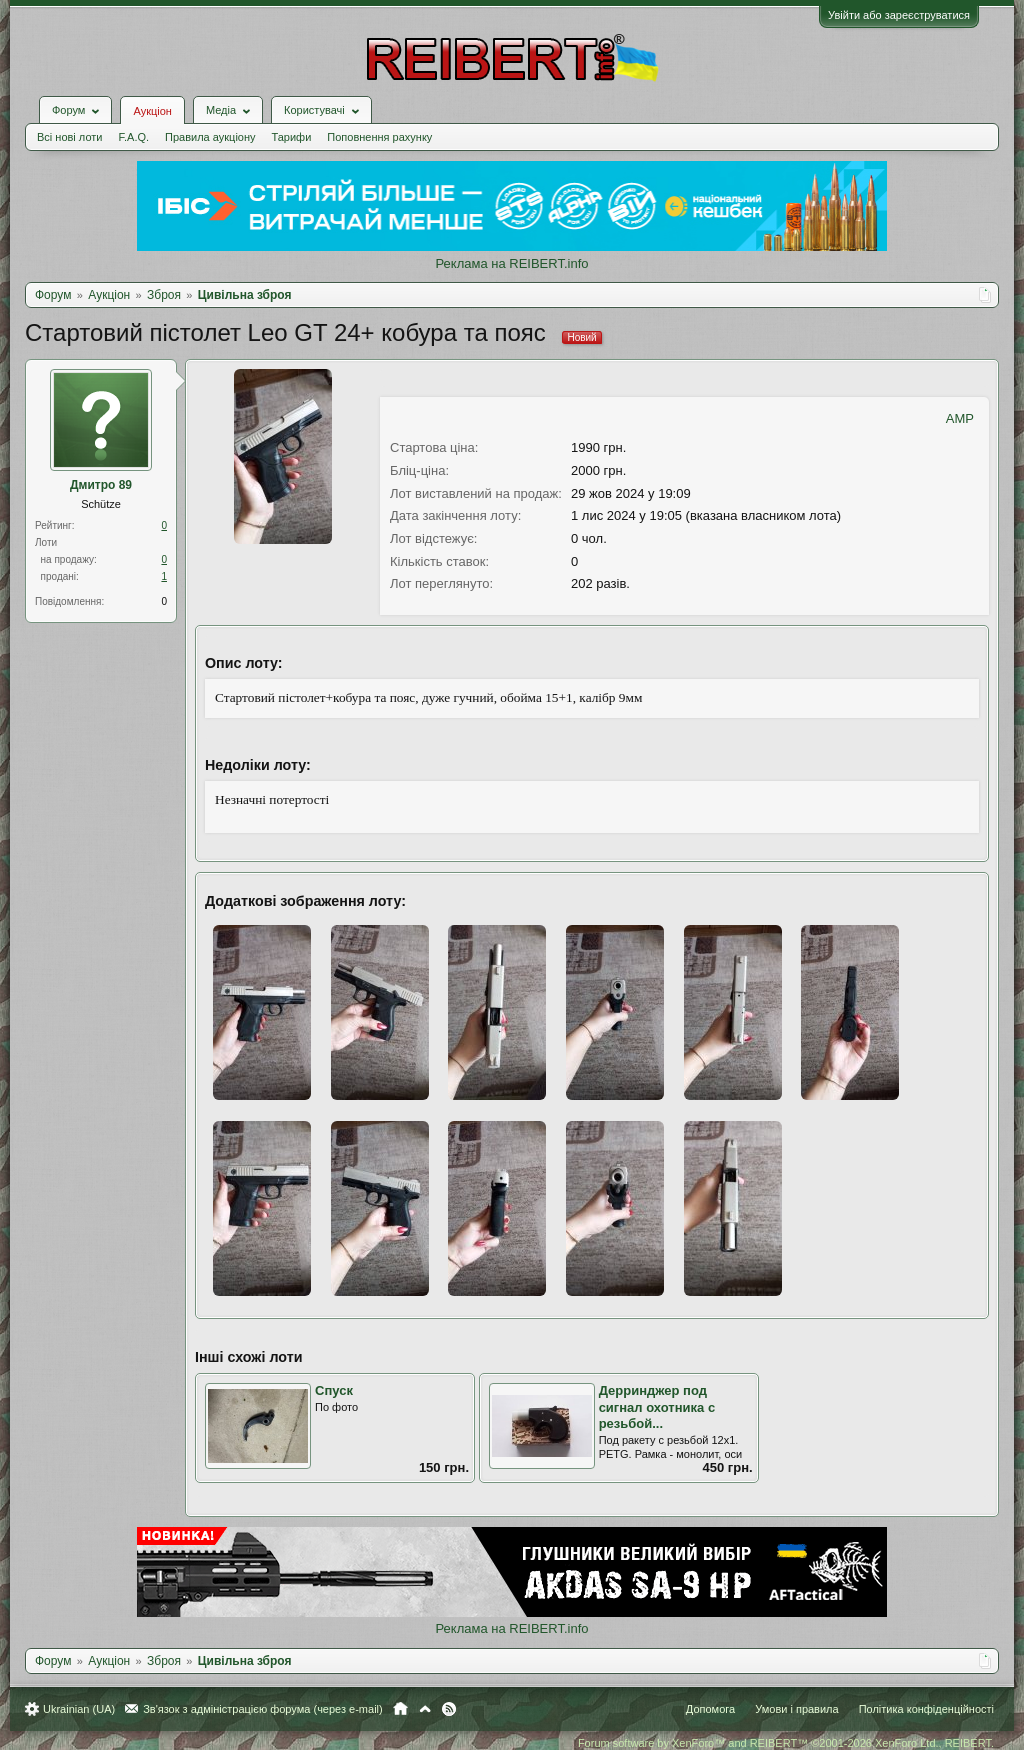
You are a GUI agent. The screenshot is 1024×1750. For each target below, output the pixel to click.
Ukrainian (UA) (79, 1709)
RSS (449, 1709)
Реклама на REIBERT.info (511, 263)
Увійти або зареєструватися (899, 15)
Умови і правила (796, 1709)
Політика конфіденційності (926, 1709)
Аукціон (152, 111)
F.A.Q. (133, 137)
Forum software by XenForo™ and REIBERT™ (786, 1743)
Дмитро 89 (101, 485)
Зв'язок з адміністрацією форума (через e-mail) (263, 1709)
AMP (960, 418)
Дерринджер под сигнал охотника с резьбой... (657, 1407)
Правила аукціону (210, 137)
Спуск (334, 1390)
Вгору (425, 1709)
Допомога (710, 1709)
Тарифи (292, 137)
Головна (400, 1709)
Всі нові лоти (69, 137)
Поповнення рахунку (379, 137)
